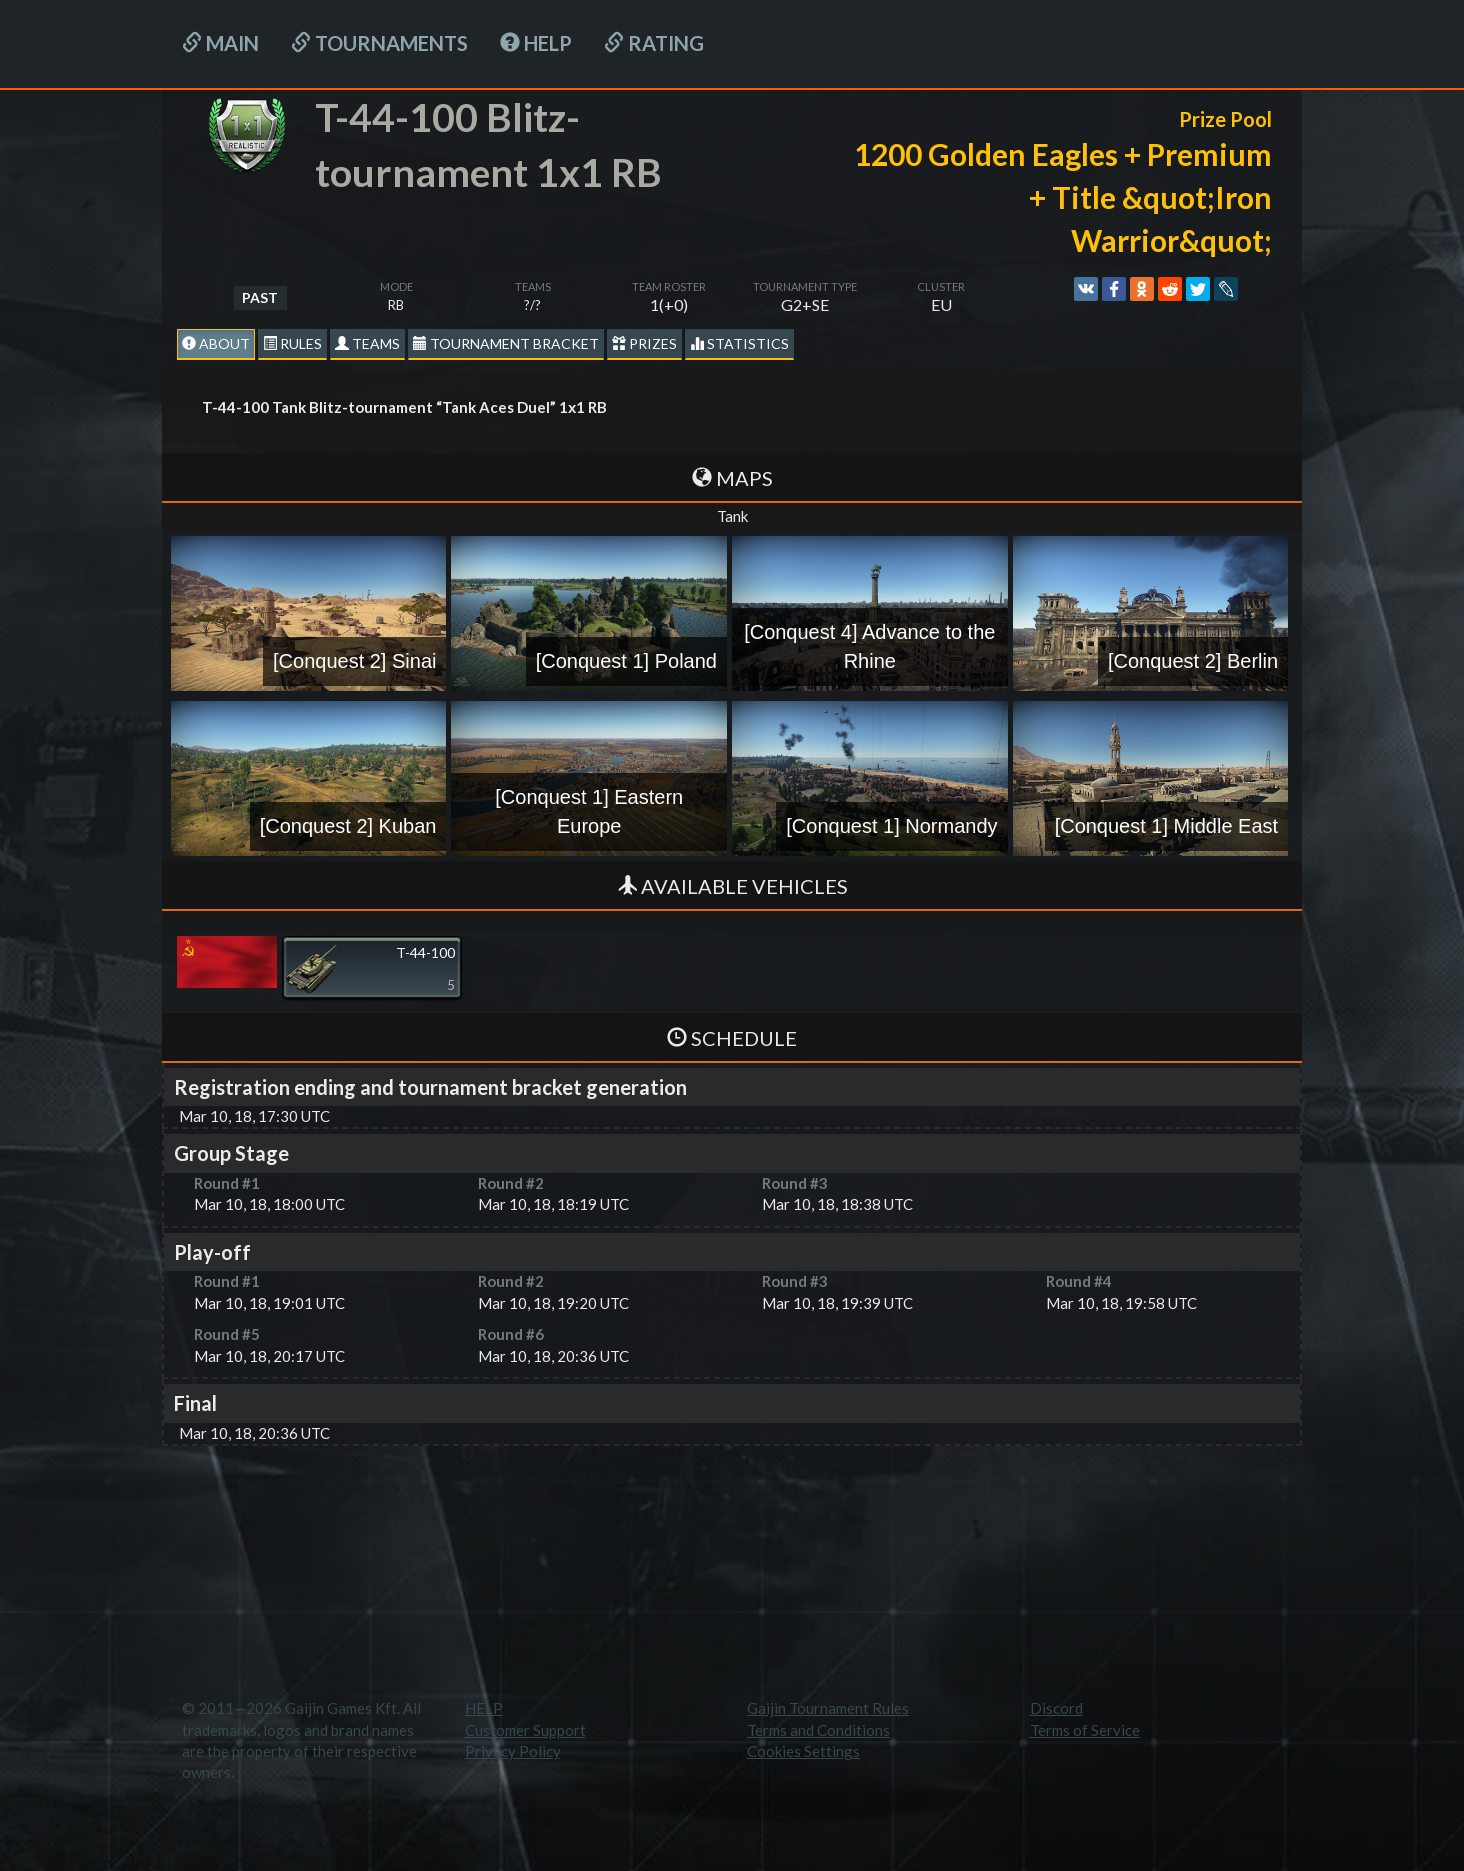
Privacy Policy (513, 1751)
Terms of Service (1085, 1730)
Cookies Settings (803, 1751)
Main (220, 43)
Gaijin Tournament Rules (828, 1708)
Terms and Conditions (818, 1730)
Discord (1056, 1708)
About (216, 343)
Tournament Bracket (506, 343)
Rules (292, 343)
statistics (739, 343)
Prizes (644, 343)
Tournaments (379, 43)
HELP (536, 43)
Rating (654, 43)
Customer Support (525, 1730)
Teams (367, 343)
